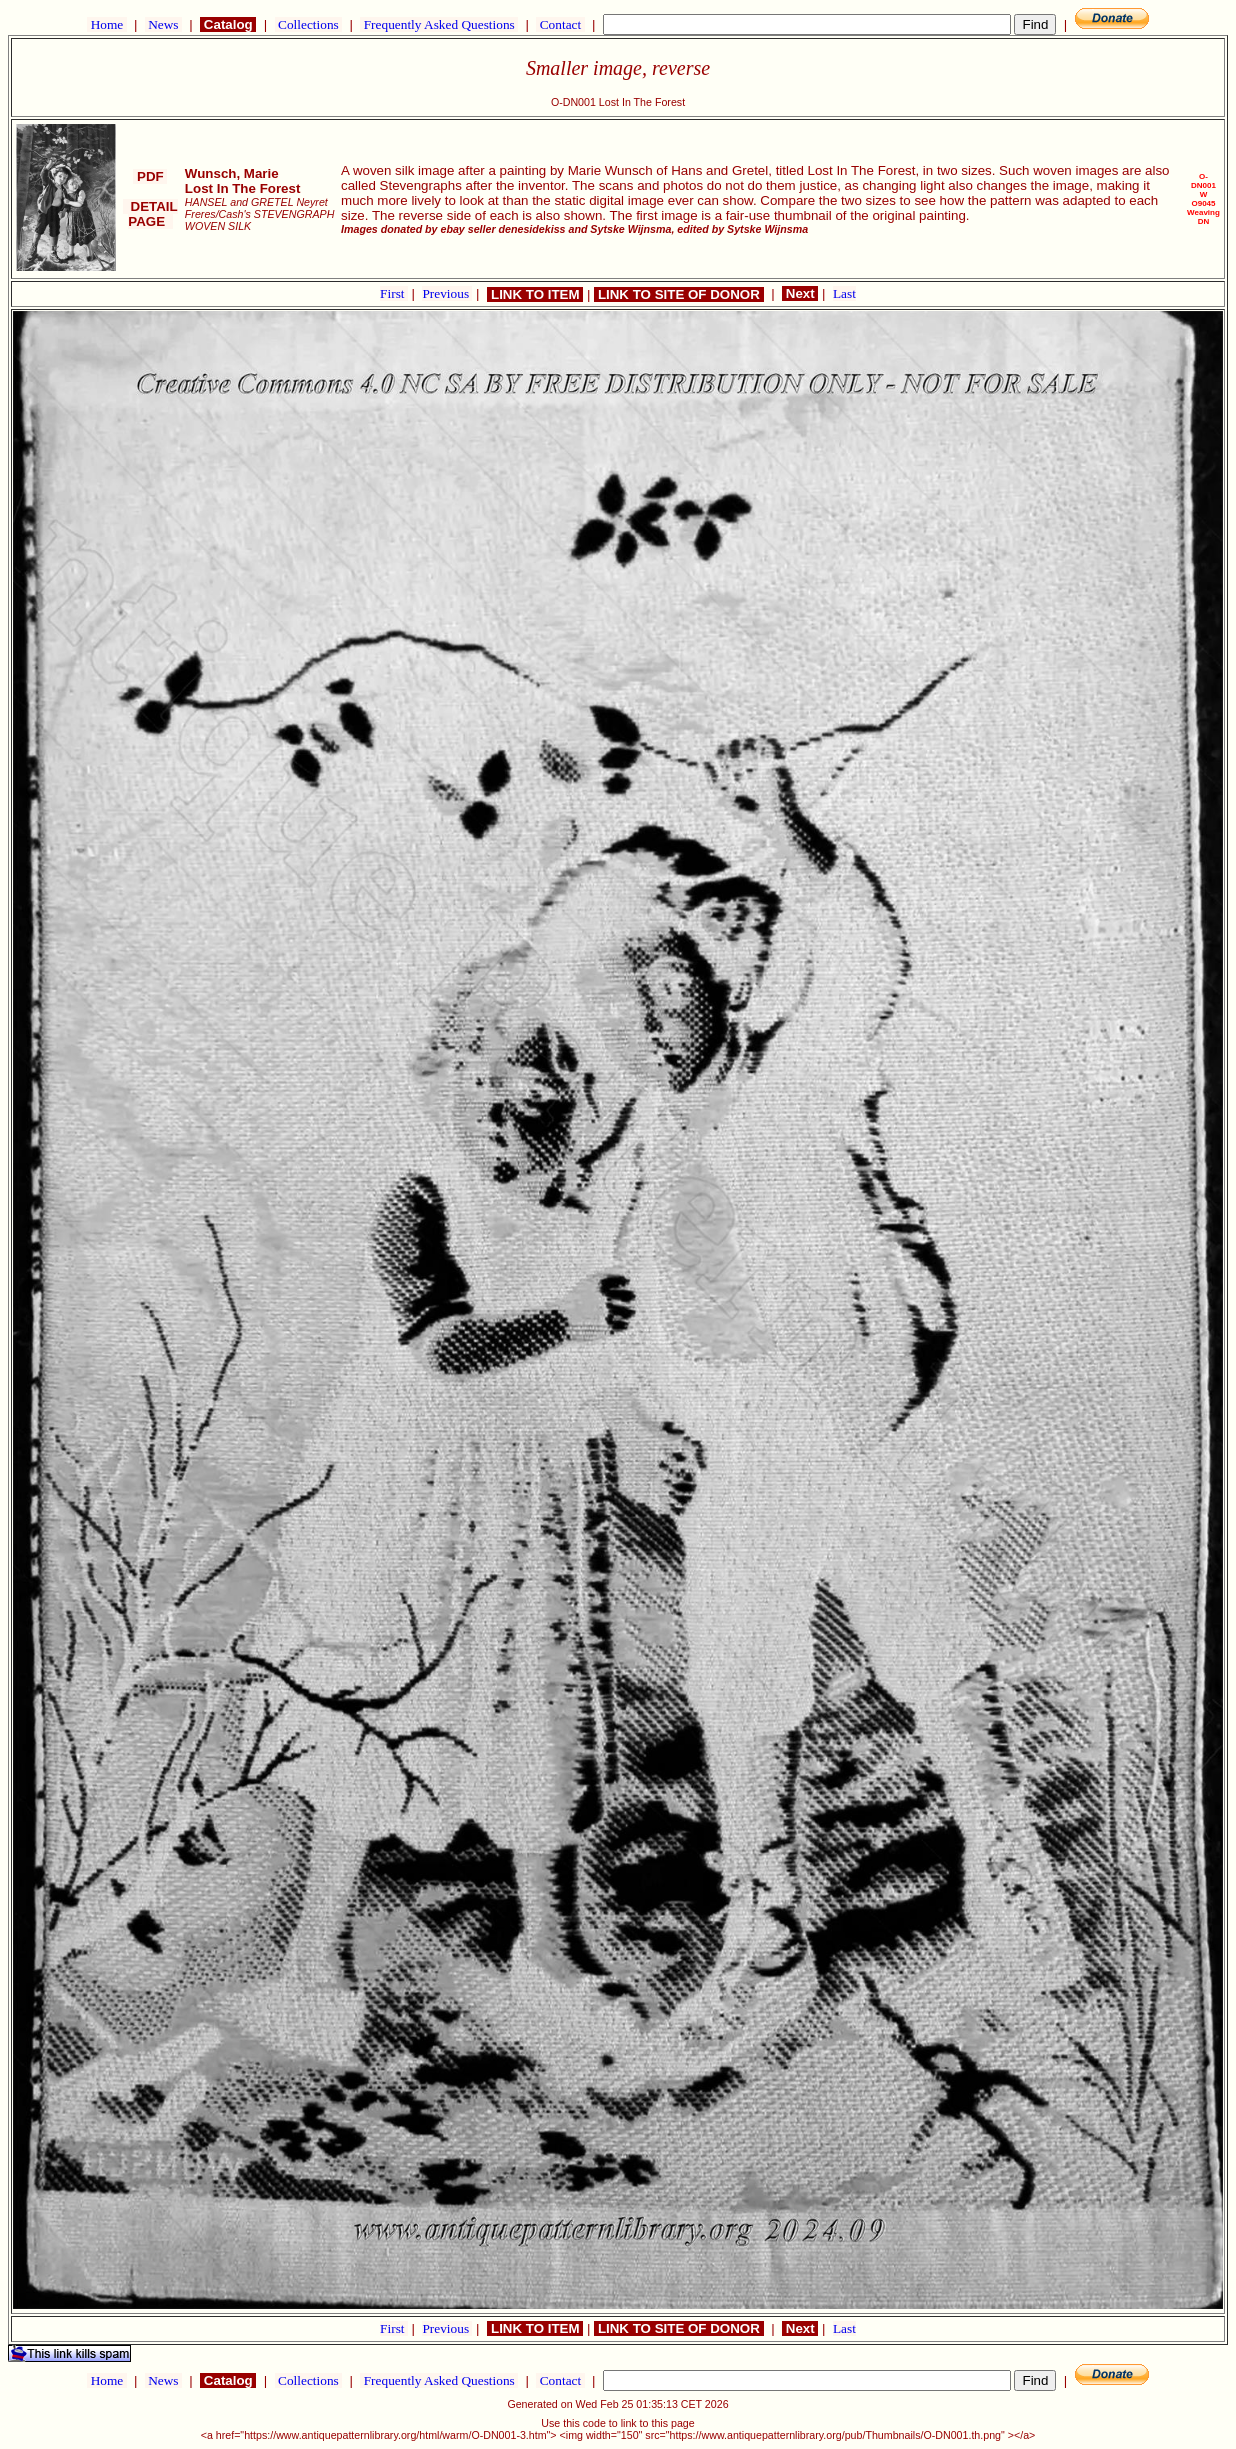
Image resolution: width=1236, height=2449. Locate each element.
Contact (560, 24)
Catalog (228, 24)
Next (800, 293)
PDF (150, 176)
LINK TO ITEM (535, 294)
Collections (308, 24)
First (394, 293)
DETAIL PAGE (150, 214)
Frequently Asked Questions (439, 24)
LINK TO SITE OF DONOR (678, 294)
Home (106, 24)
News (163, 24)
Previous (447, 293)
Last (844, 293)
